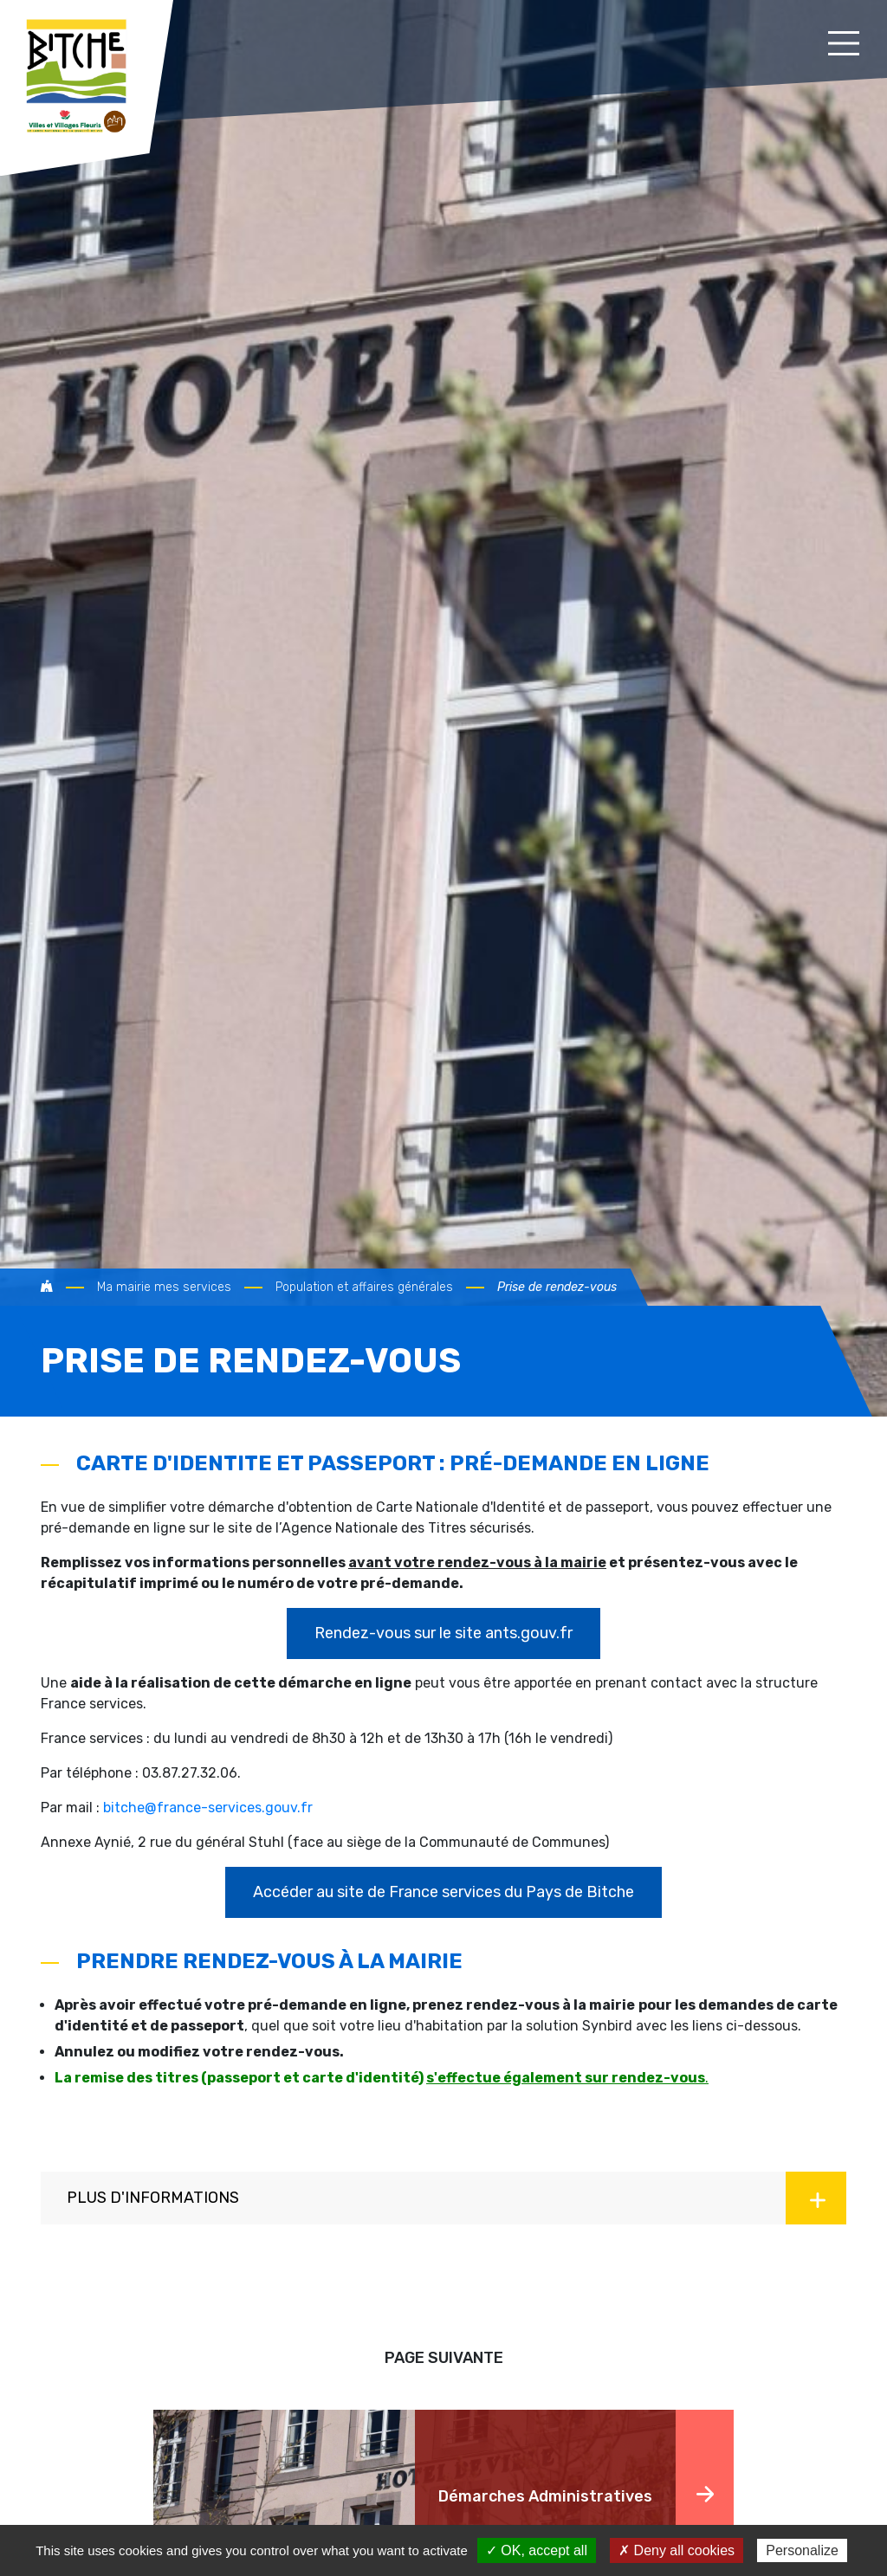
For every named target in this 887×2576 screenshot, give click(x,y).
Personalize (802, 2550)
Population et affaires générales (364, 1287)
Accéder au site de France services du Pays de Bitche (443, 1891)
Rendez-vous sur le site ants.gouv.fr (443, 1633)
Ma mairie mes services (164, 1287)
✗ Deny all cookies (676, 2550)
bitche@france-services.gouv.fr (208, 1807)
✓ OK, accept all (536, 2550)
